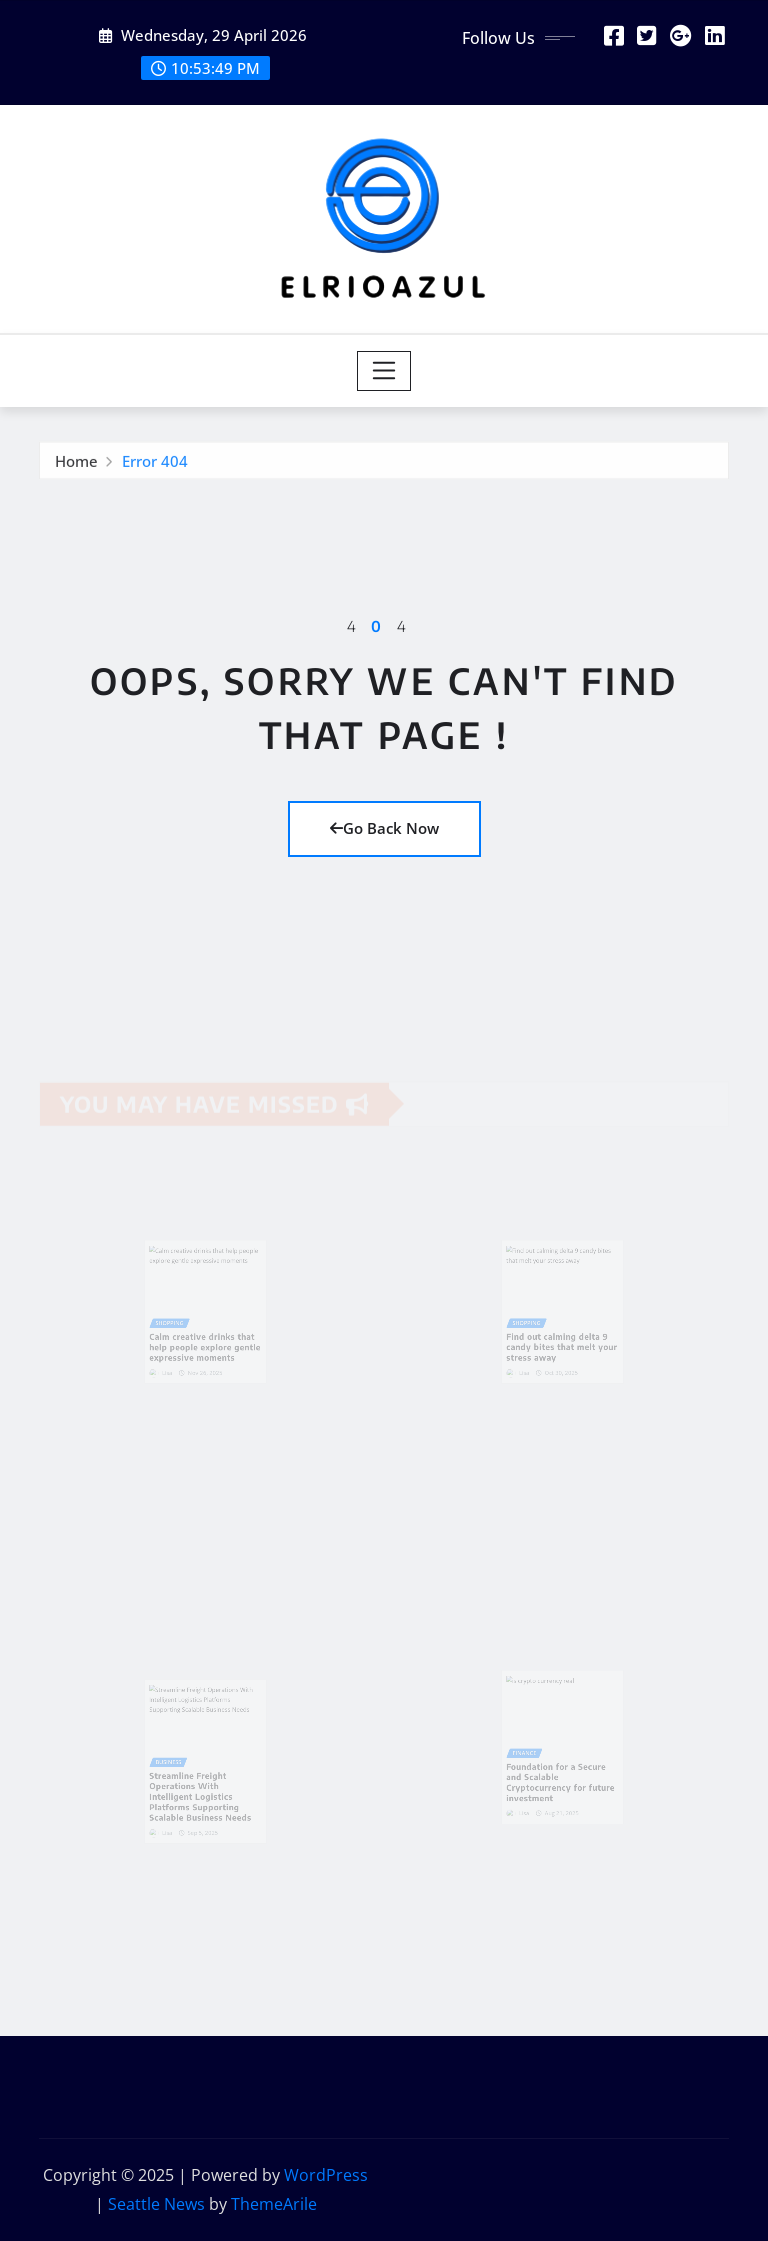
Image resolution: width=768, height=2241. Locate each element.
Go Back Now (384, 828)
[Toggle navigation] (384, 371)
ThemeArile (274, 2204)
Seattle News (156, 2204)
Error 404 (155, 464)
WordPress (326, 2175)
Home (76, 464)
